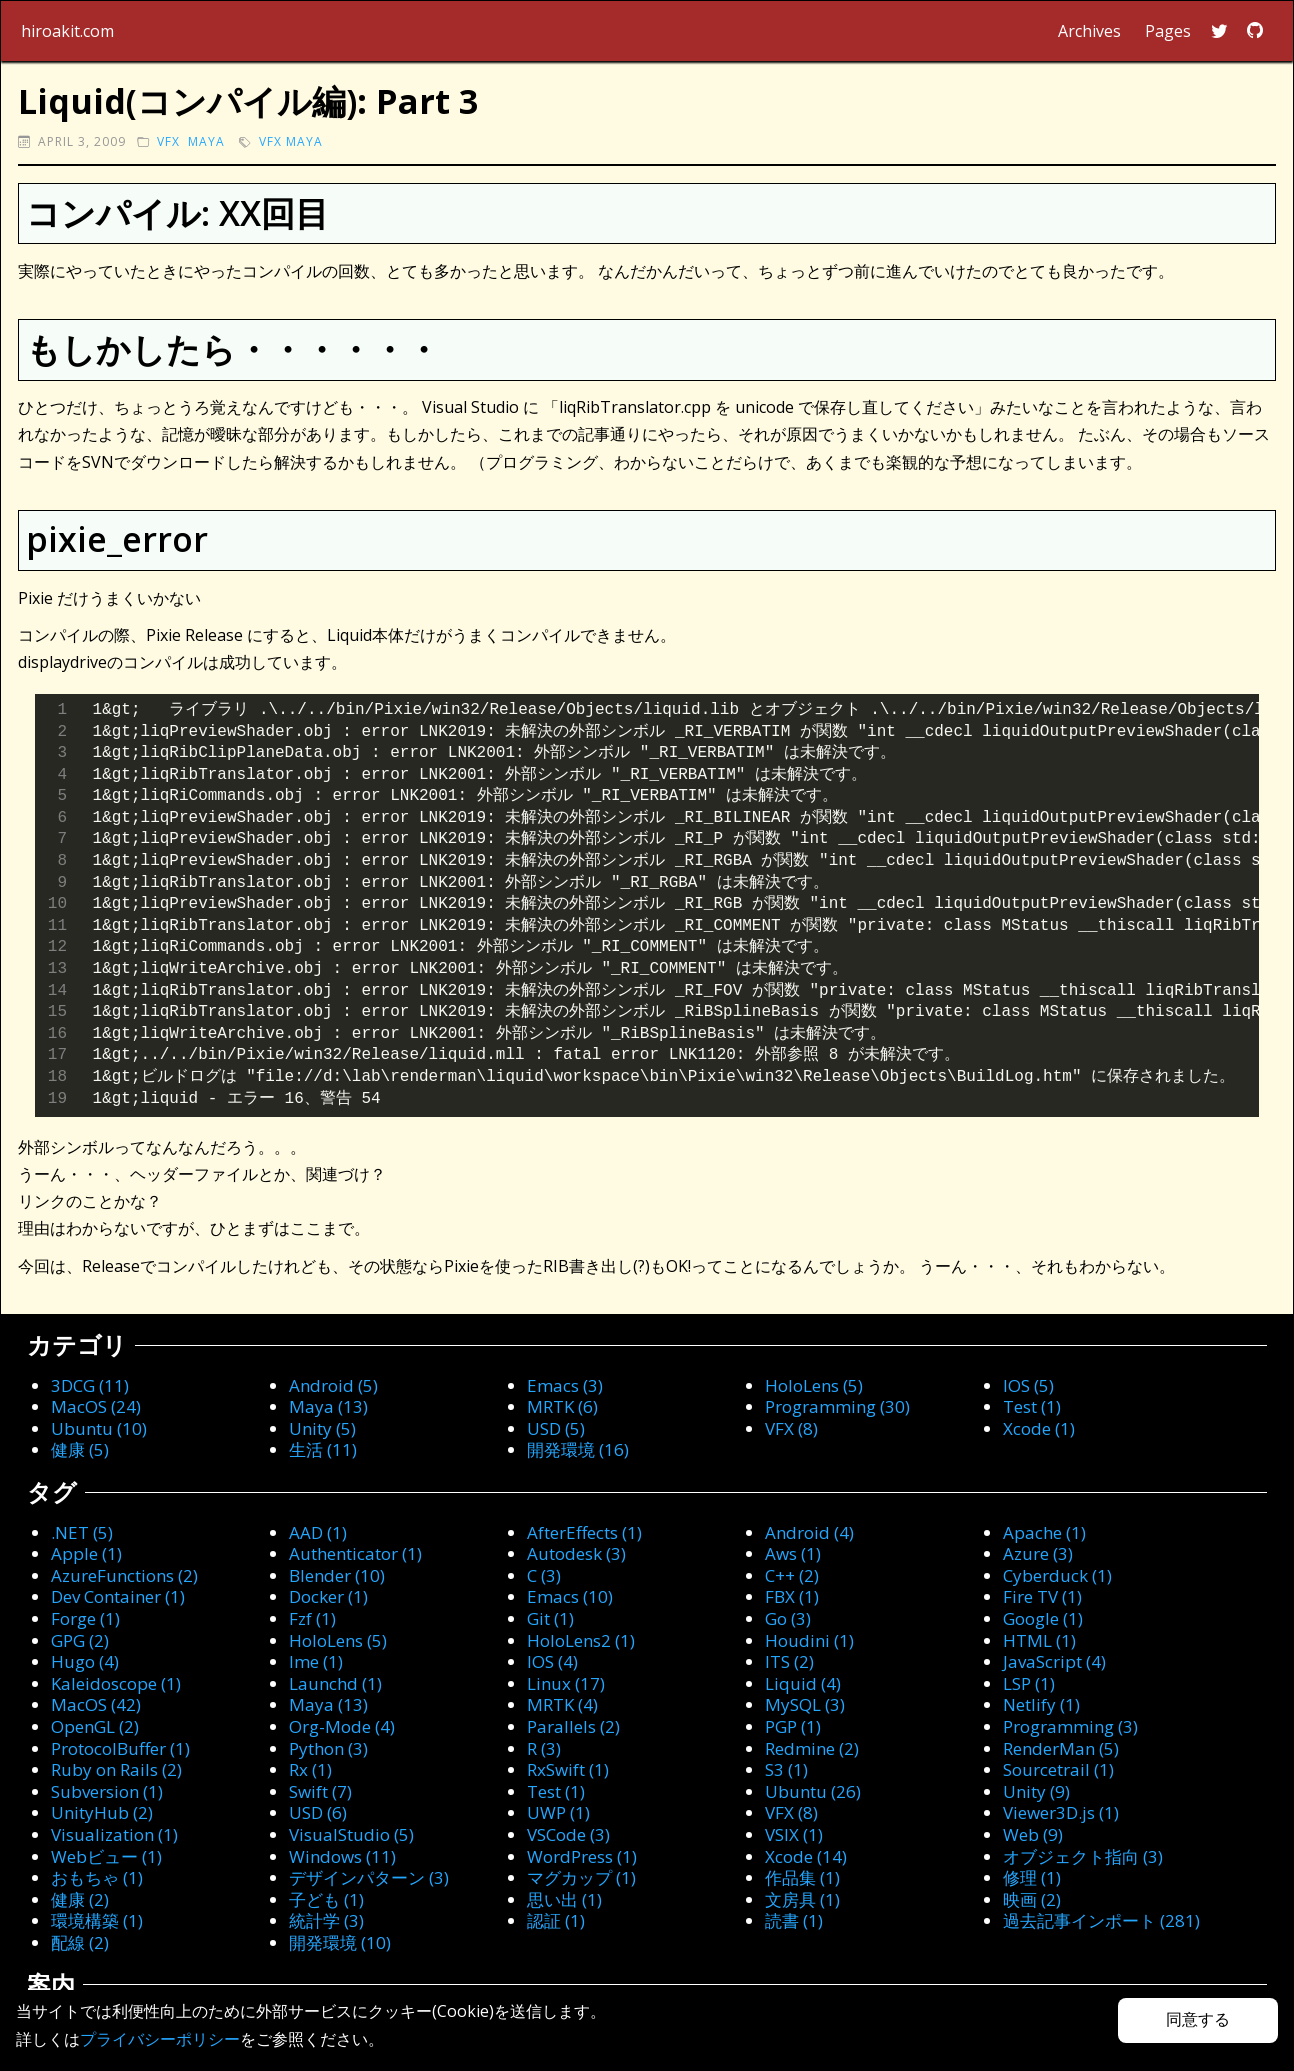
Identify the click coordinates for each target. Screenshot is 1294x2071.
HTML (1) (1039, 1640)
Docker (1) (328, 1596)
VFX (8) (791, 1428)
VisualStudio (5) (351, 1834)
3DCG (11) (90, 1385)
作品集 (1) (802, 1877)
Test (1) (1032, 1406)
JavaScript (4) (1054, 1661)
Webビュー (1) (106, 1856)
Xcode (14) (806, 1856)
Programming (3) (1070, 1726)
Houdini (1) (809, 1640)
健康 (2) (80, 1899)
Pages (1168, 31)
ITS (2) (789, 1661)
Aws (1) (793, 1553)
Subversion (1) (107, 1791)
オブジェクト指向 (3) (1083, 1856)
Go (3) (788, 1618)
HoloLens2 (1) (581, 1640)
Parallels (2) (573, 1726)
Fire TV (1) (1042, 1596)
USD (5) (556, 1428)
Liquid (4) (803, 1683)
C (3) (544, 1575)
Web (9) (1033, 1834)
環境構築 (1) (97, 1920)
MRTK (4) (562, 1704)
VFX (168, 141)
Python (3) (328, 1748)
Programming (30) (837, 1406)
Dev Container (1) (118, 1596)
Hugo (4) (85, 1661)
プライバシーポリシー (160, 2039)
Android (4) (809, 1532)
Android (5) (333, 1385)
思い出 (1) (564, 1899)
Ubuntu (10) (99, 1428)
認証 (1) (556, 1920)
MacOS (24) (96, 1406)
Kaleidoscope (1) (116, 1683)
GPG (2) (80, 1640)
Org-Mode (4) (342, 1726)
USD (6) (318, 1812)
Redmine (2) (812, 1748)
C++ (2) (792, 1575)
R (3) (544, 1748)
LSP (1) (1029, 1683)
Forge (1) (85, 1618)
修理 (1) (1032, 1877)
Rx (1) (310, 1769)
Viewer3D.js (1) (1061, 1812)
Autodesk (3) (576, 1553)
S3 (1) (786, 1769)
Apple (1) (86, 1553)
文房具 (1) (802, 1899)
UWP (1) (558, 1812)
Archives (1089, 31)
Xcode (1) (1039, 1428)
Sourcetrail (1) (1058, 1769)
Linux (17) (566, 1683)
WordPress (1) (582, 1856)
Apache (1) (1044, 1532)
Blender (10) (337, 1575)
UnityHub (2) (102, 1812)
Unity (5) (322, 1428)
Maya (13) (328, 1406)
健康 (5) (80, 1449)
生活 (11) (323, 1449)
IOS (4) (552, 1661)
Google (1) (1043, 1618)
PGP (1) (793, 1726)
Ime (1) (316, 1661)
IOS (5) (1028, 1385)
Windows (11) (342, 1856)
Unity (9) (1036, 1791)
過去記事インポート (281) (1101, 1920)
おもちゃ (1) (97, 1877)
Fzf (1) (312, 1618)
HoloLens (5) (814, 1385)
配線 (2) (80, 1942)
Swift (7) (320, 1791)
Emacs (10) (570, 1596)
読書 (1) (794, 1920)
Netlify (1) (1041, 1704)
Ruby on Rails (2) (116, 1769)
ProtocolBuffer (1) (120, 1748)
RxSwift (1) (568, 1769)
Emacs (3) (565, 1385)
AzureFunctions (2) (124, 1575)
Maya (206, 141)
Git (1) (550, 1618)
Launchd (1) (335, 1683)
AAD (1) (318, 1532)
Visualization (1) (114, 1834)
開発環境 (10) (340, 1942)
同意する (1198, 2019)
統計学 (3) (326, 1920)
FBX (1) (792, 1596)
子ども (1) (326, 1899)
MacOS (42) (96, 1704)
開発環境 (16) (578, 1449)
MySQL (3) (805, 1704)
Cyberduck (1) (1057, 1575)
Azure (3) (1038, 1553)
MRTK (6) (562, 1406)
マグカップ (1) (581, 1877)
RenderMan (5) (1061, 1748)
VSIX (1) (794, 1834)
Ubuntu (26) (813, 1791)
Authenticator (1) (355, 1553)
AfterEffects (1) (584, 1532)
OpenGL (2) (95, 1726)
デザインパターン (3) (369, 1877)
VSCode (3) (568, 1834)
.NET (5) (82, 1532)
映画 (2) (1032, 1899)
